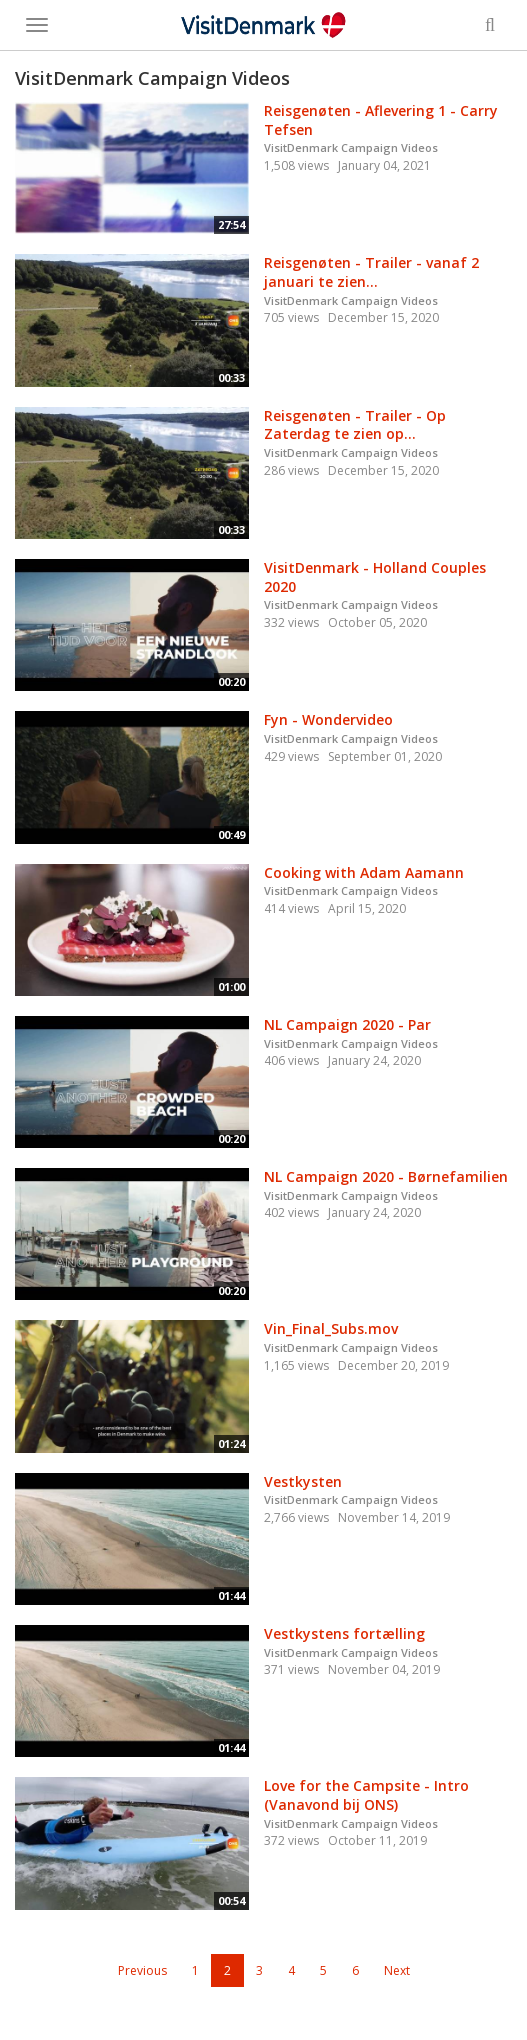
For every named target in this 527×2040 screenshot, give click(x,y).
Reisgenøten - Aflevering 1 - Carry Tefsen (381, 120)
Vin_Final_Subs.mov (331, 1328)
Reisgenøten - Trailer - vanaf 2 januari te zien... (371, 272)
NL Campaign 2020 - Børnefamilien (386, 1176)
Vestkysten (303, 1481)
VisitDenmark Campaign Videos (351, 147)
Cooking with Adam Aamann (364, 872)
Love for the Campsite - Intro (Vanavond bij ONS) (366, 1795)
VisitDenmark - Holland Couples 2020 (375, 577)
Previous (142, 1970)
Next (397, 1970)
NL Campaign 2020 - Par (347, 1024)
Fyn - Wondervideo (328, 719)
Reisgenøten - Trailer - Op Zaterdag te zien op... (355, 425)
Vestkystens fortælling (344, 1633)
